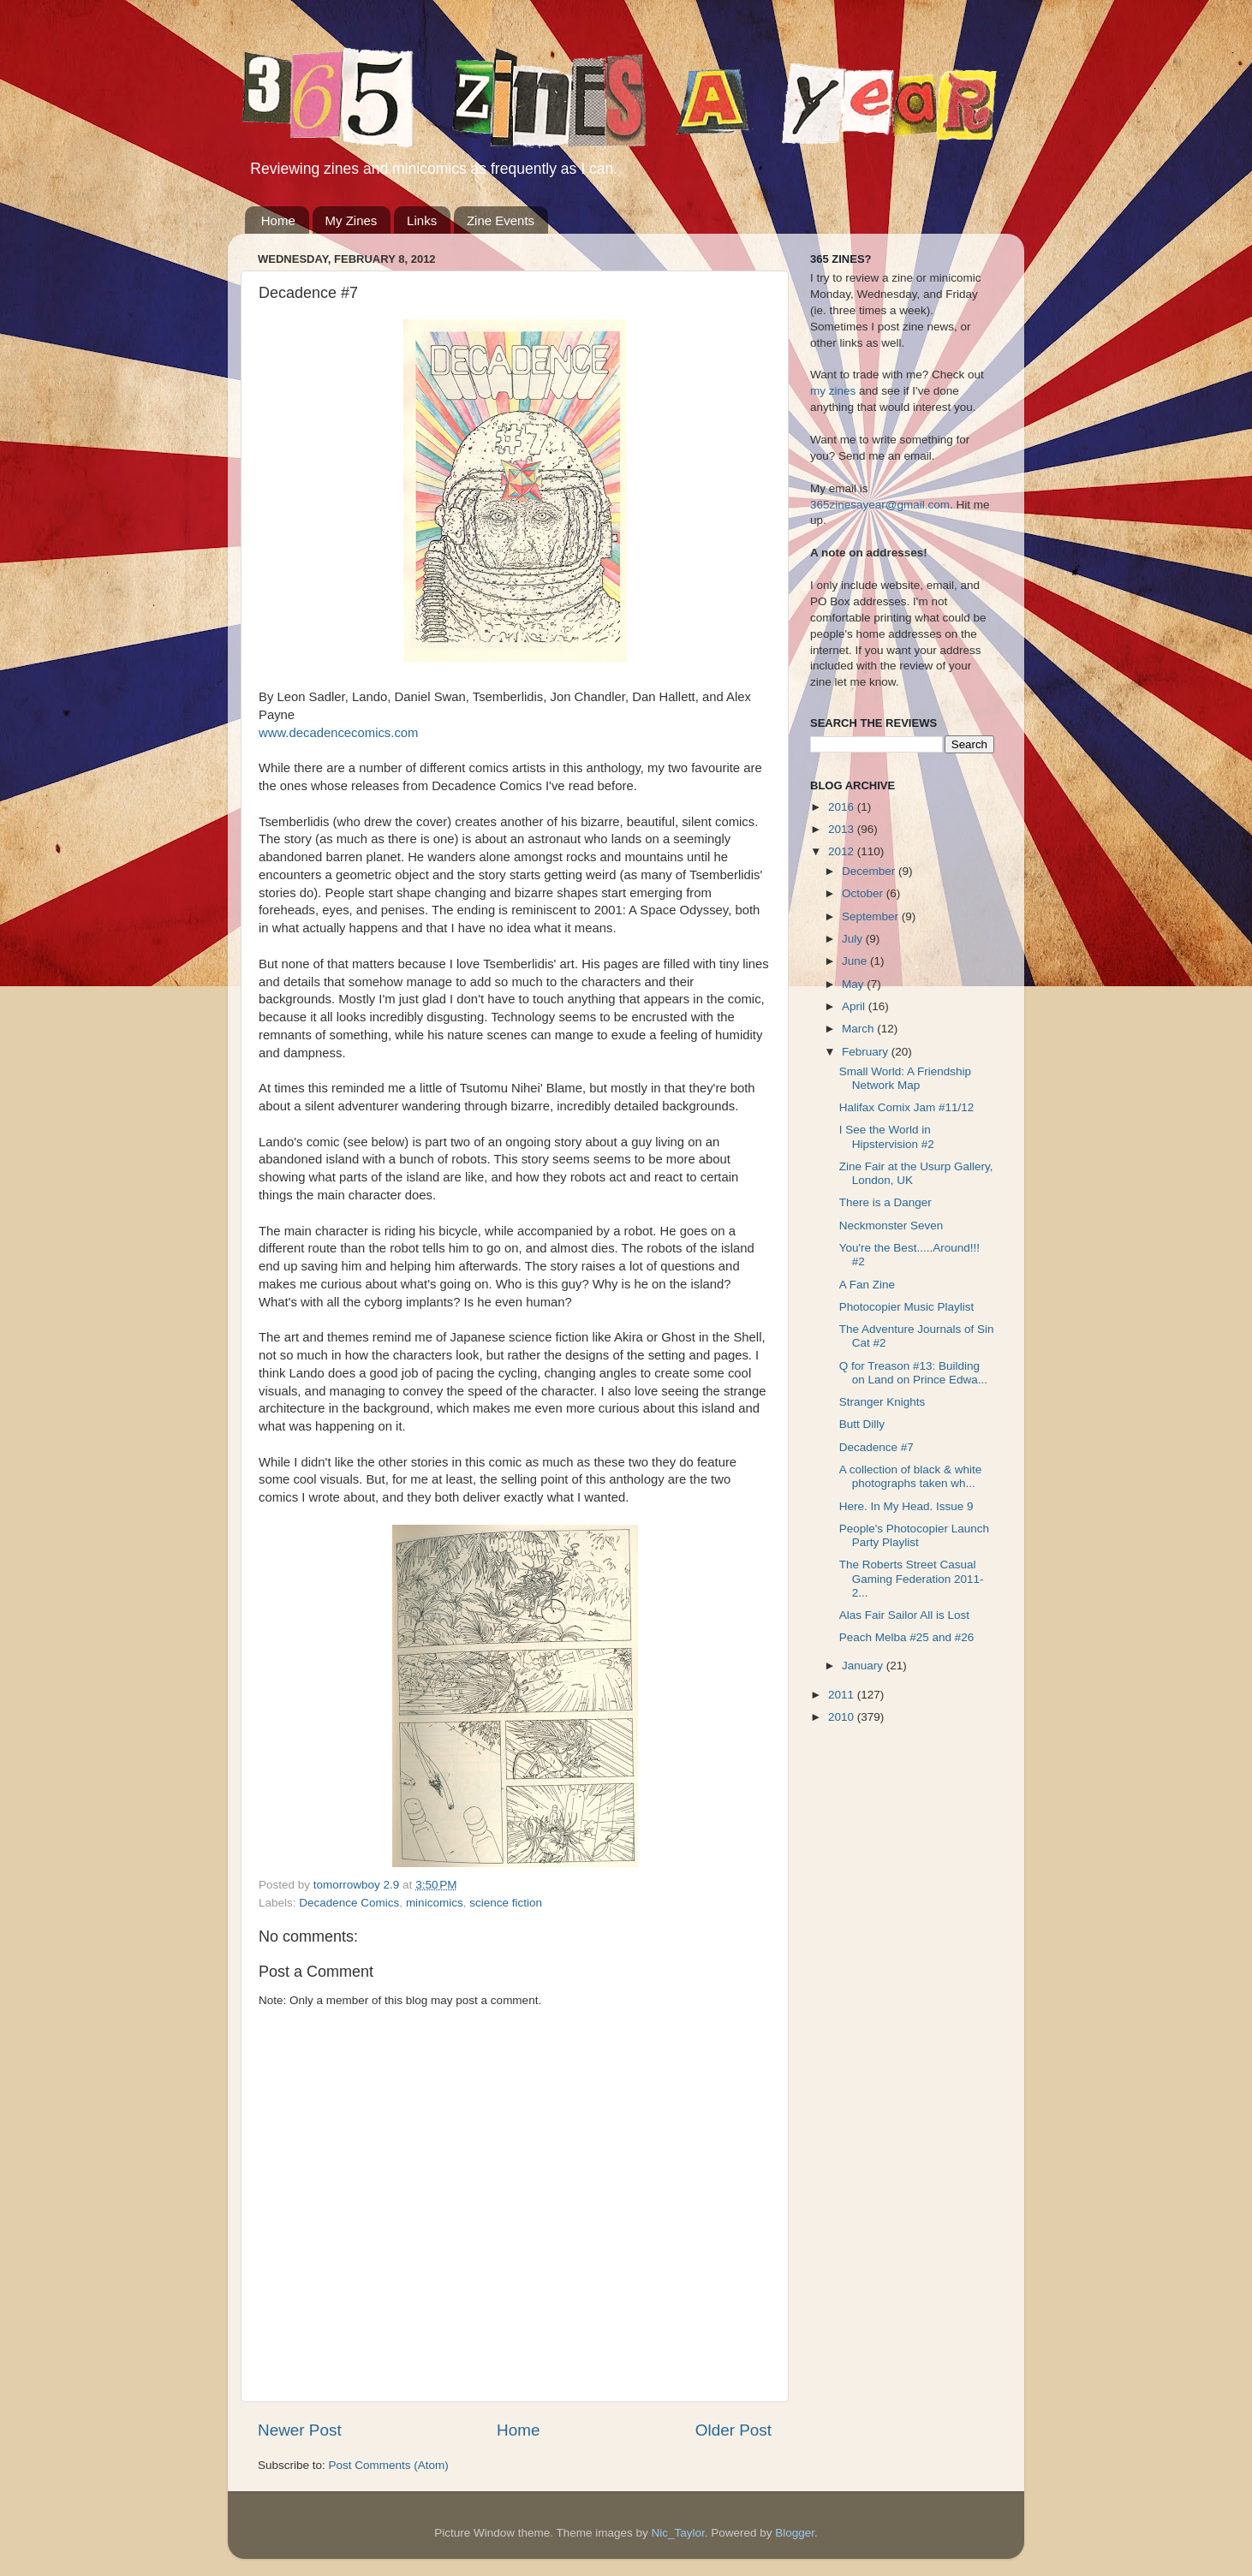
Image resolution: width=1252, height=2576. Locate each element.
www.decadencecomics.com (338, 733)
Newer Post (300, 2430)
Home (278, 220)
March (859, 1028)
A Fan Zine (867, 1284)
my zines (833, 390)
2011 (842, 1694)
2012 (842, 851)
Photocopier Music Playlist (907, 1306)
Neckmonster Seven (891, 1225)
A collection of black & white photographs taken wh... (910, 1476)
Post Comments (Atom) (389, 2465)
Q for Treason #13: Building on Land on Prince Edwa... (913, 1372)
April (855, 1006)
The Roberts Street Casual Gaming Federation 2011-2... (911, 1578)
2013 (842, 829)
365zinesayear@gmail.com (880, 504)
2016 (842, 806)
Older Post (733, 2430)
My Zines (351, 220)
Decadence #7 (876, 1447)
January (864, 1665)
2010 (842, 1716)
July (854, 938)
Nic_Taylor (677, 2532)
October (864, 893)
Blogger (794, 2532)
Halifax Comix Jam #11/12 (907, 1107)
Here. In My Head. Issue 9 (906, 1506)
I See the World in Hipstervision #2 (886, 1136)
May (854, 984)
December (870, 871)
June (856, 961)
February (866, 1051)
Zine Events (500, 220)
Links (422, 220)
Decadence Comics (349, 1902)
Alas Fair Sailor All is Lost (904, 1615)
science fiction (505, 1902)
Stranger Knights (882, 1401)
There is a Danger (885, 1202)
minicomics (434, 1902)
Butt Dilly (862, 1424)
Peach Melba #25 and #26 (907, 1637)
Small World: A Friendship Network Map (905, 1078)
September (872, 916)
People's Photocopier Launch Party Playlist (914, 1535)
